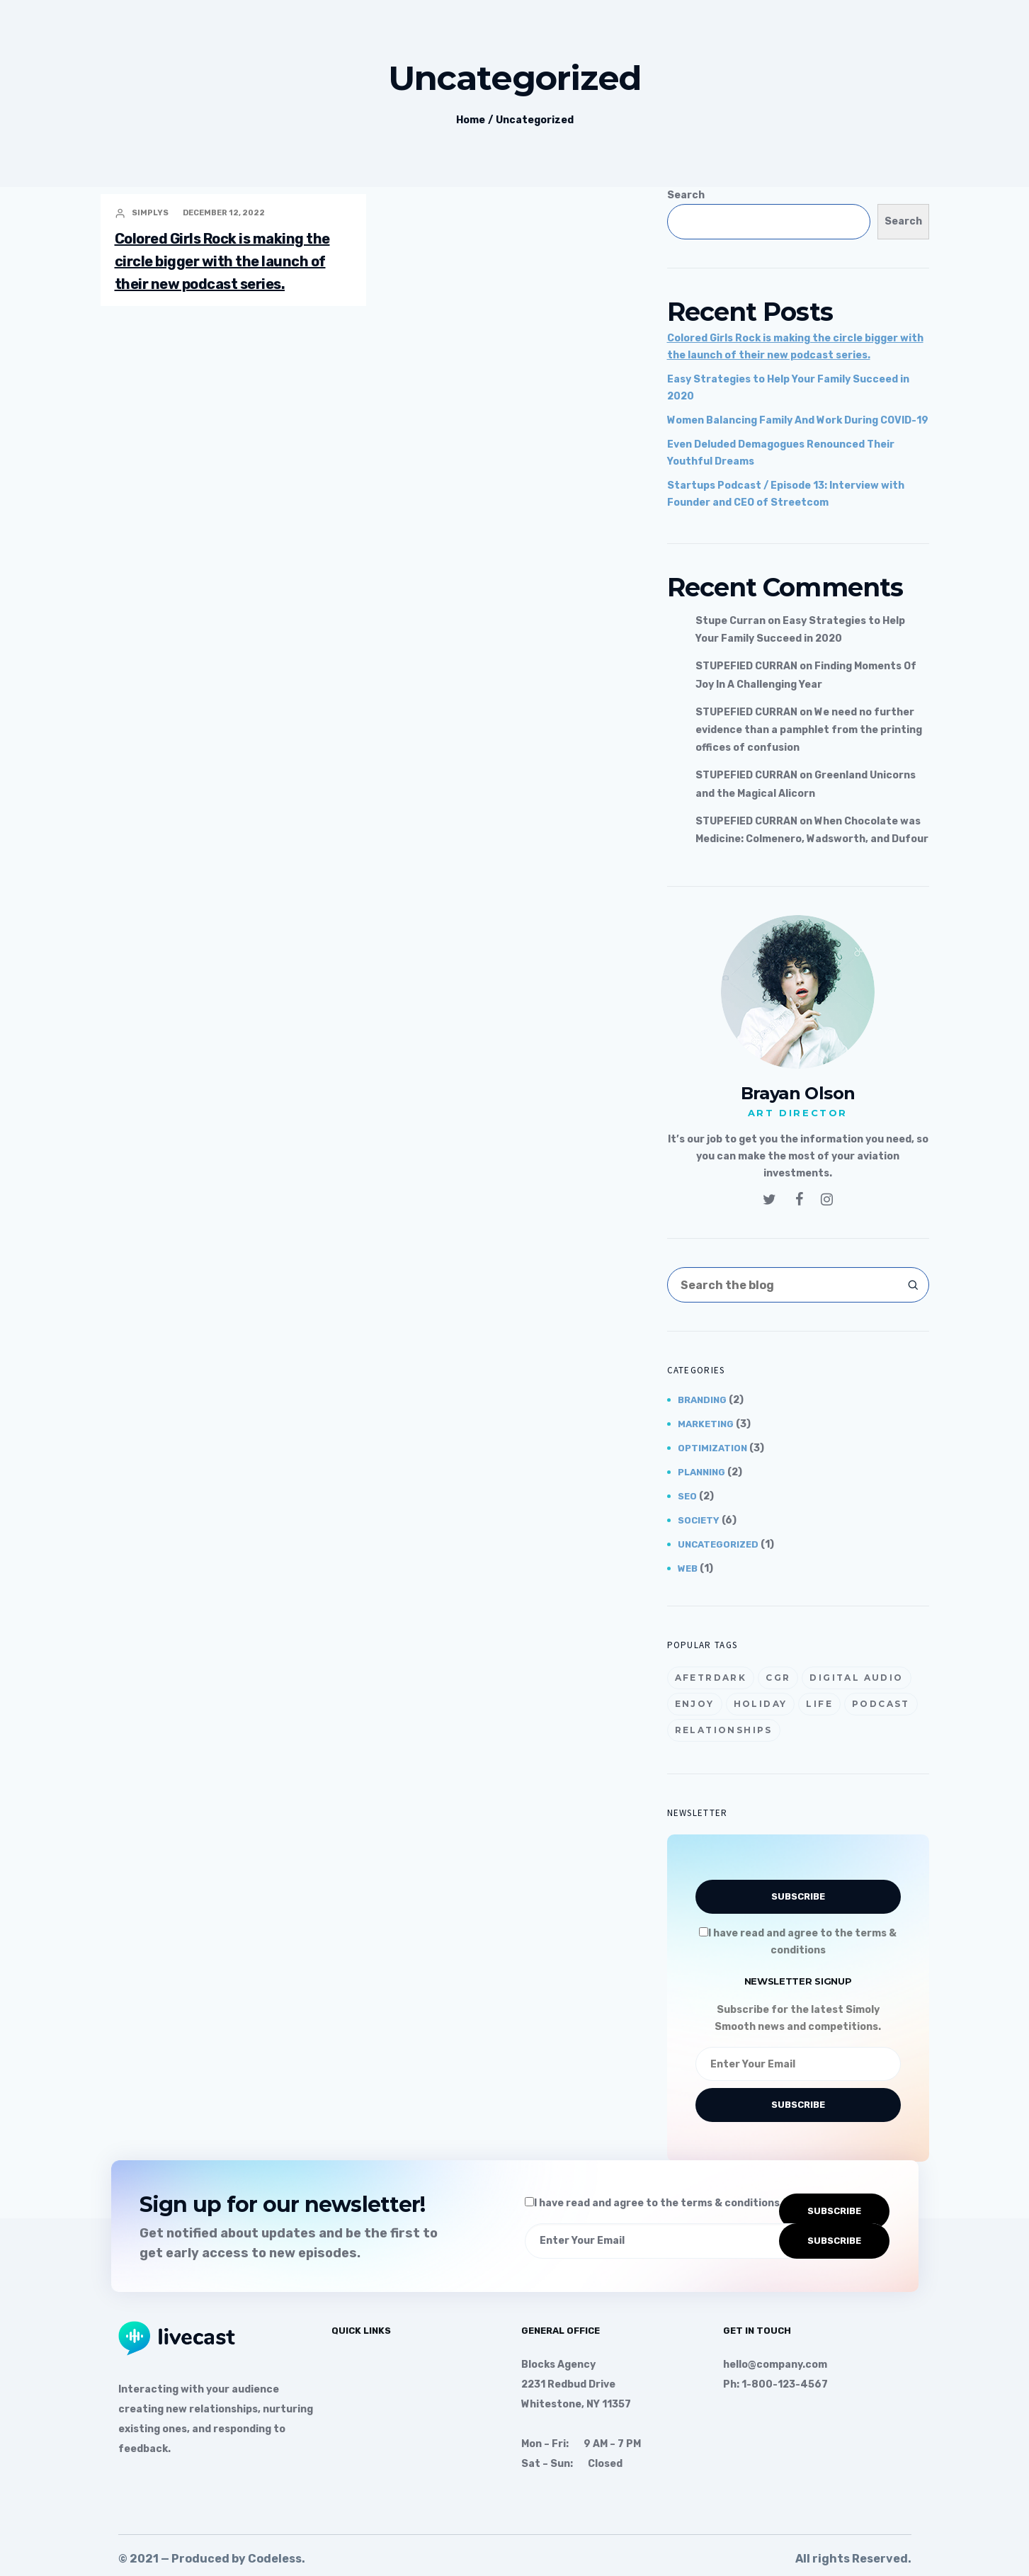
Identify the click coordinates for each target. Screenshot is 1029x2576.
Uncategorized (535, 120)
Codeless (275, 2558)
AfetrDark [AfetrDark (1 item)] (711, 1677)
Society (699, 1520)
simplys (150, 212)
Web (688, 1568)
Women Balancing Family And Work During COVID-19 (797, 420)
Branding (702, 1400)
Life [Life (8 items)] (819, 1703)
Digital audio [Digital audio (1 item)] (856, 1677)
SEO (687, 1496)
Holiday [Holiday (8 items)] (761, 1703)
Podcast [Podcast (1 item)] (881, 1703)
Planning (701, 1472)
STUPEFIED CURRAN (746, 666)
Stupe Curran (730, 621)
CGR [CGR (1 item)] (778, 1677)
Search (686, 195)
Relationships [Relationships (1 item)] (724, 1730)
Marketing (706, 1424)
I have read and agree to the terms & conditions (652, 2203)
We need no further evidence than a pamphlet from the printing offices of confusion (808, 730)
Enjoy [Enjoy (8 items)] (695, 1703)
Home (470, 120)
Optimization (712, 1448)
